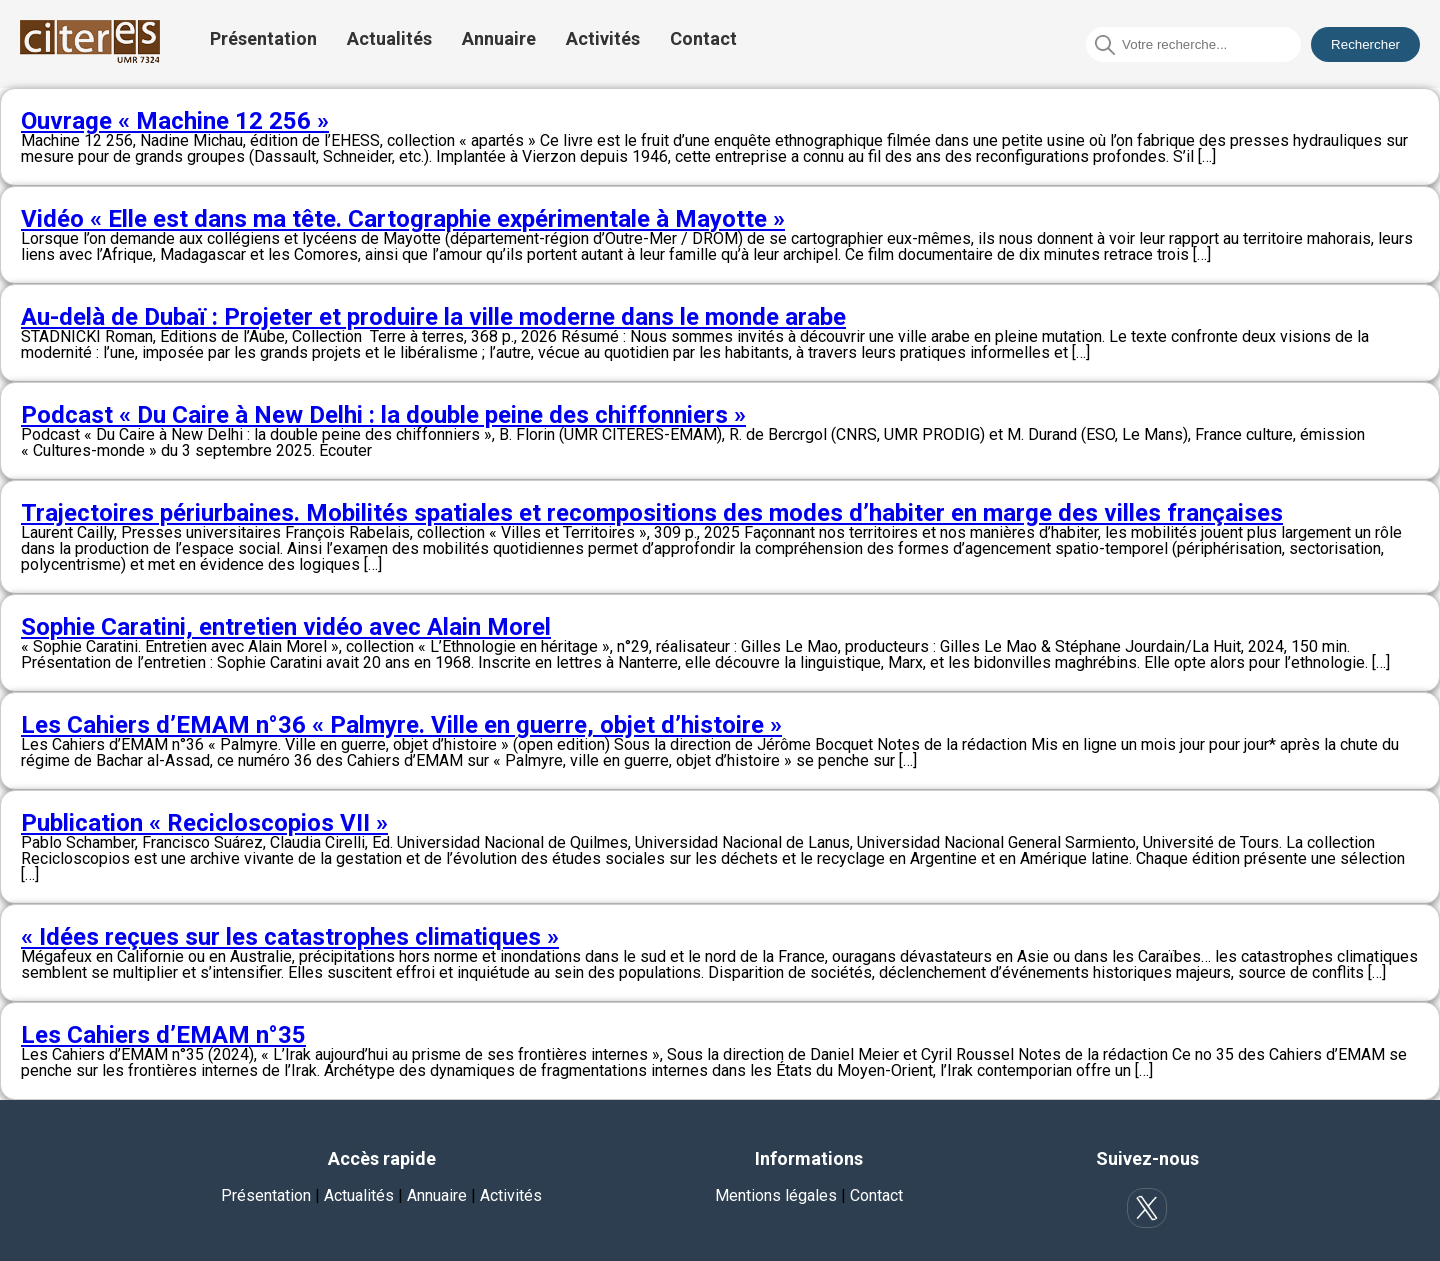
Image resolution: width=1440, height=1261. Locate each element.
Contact (703, 38)
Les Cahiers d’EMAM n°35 (163, 1035)
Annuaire (499, 38)
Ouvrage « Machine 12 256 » (175, 121)
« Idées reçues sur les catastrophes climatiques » (290, 937)
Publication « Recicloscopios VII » (204, 823)
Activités (603, 38)
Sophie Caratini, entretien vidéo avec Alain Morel (286, 627)
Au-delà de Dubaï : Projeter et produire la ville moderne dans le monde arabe (433, 317)
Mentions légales (776, 1195)
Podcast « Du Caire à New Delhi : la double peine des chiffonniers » (383, 415)
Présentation (263, 38)
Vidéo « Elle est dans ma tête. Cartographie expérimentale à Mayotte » (403, 219)
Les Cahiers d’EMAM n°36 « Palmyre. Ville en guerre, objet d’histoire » (401, 725)
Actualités (389, 38)
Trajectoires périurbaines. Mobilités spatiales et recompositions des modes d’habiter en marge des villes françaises (652, 513)
